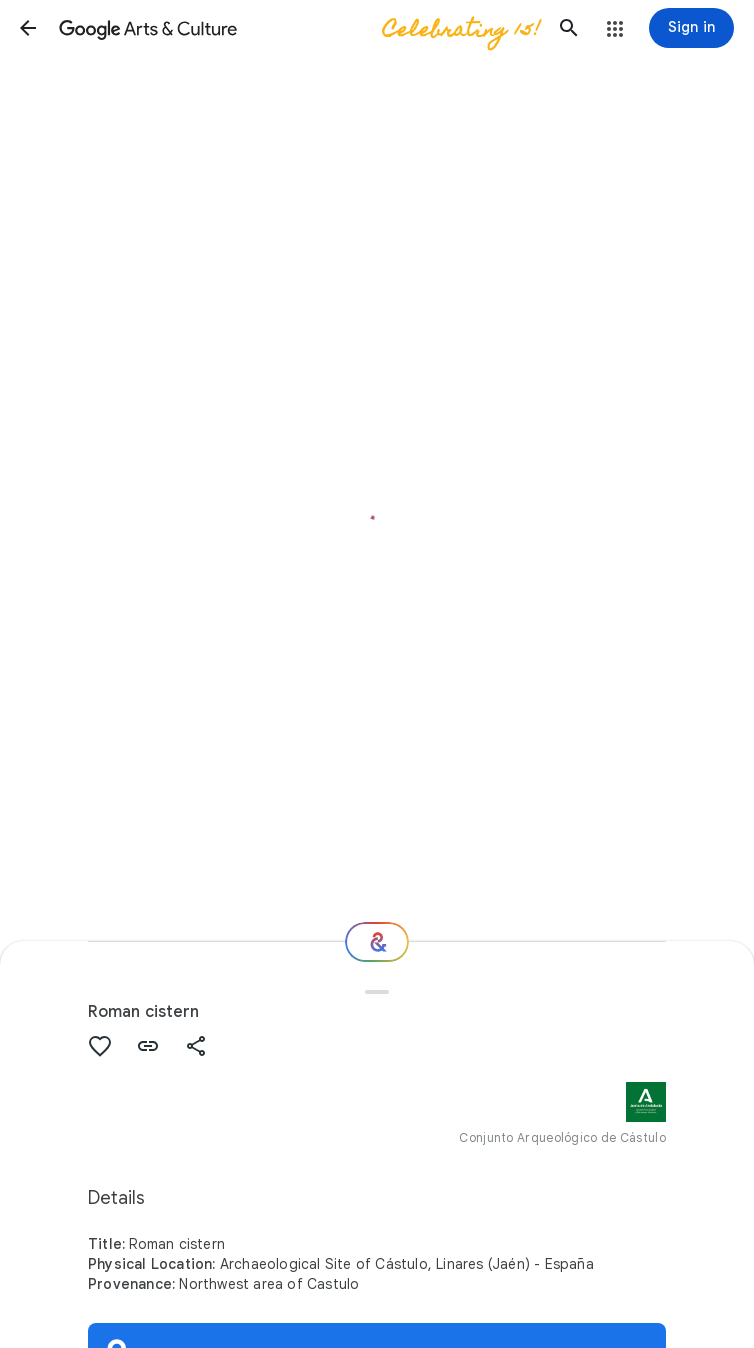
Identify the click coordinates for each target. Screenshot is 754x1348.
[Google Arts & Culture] (298, 28)
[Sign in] (691, 28)
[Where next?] (377, 942)
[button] (28, 28)
